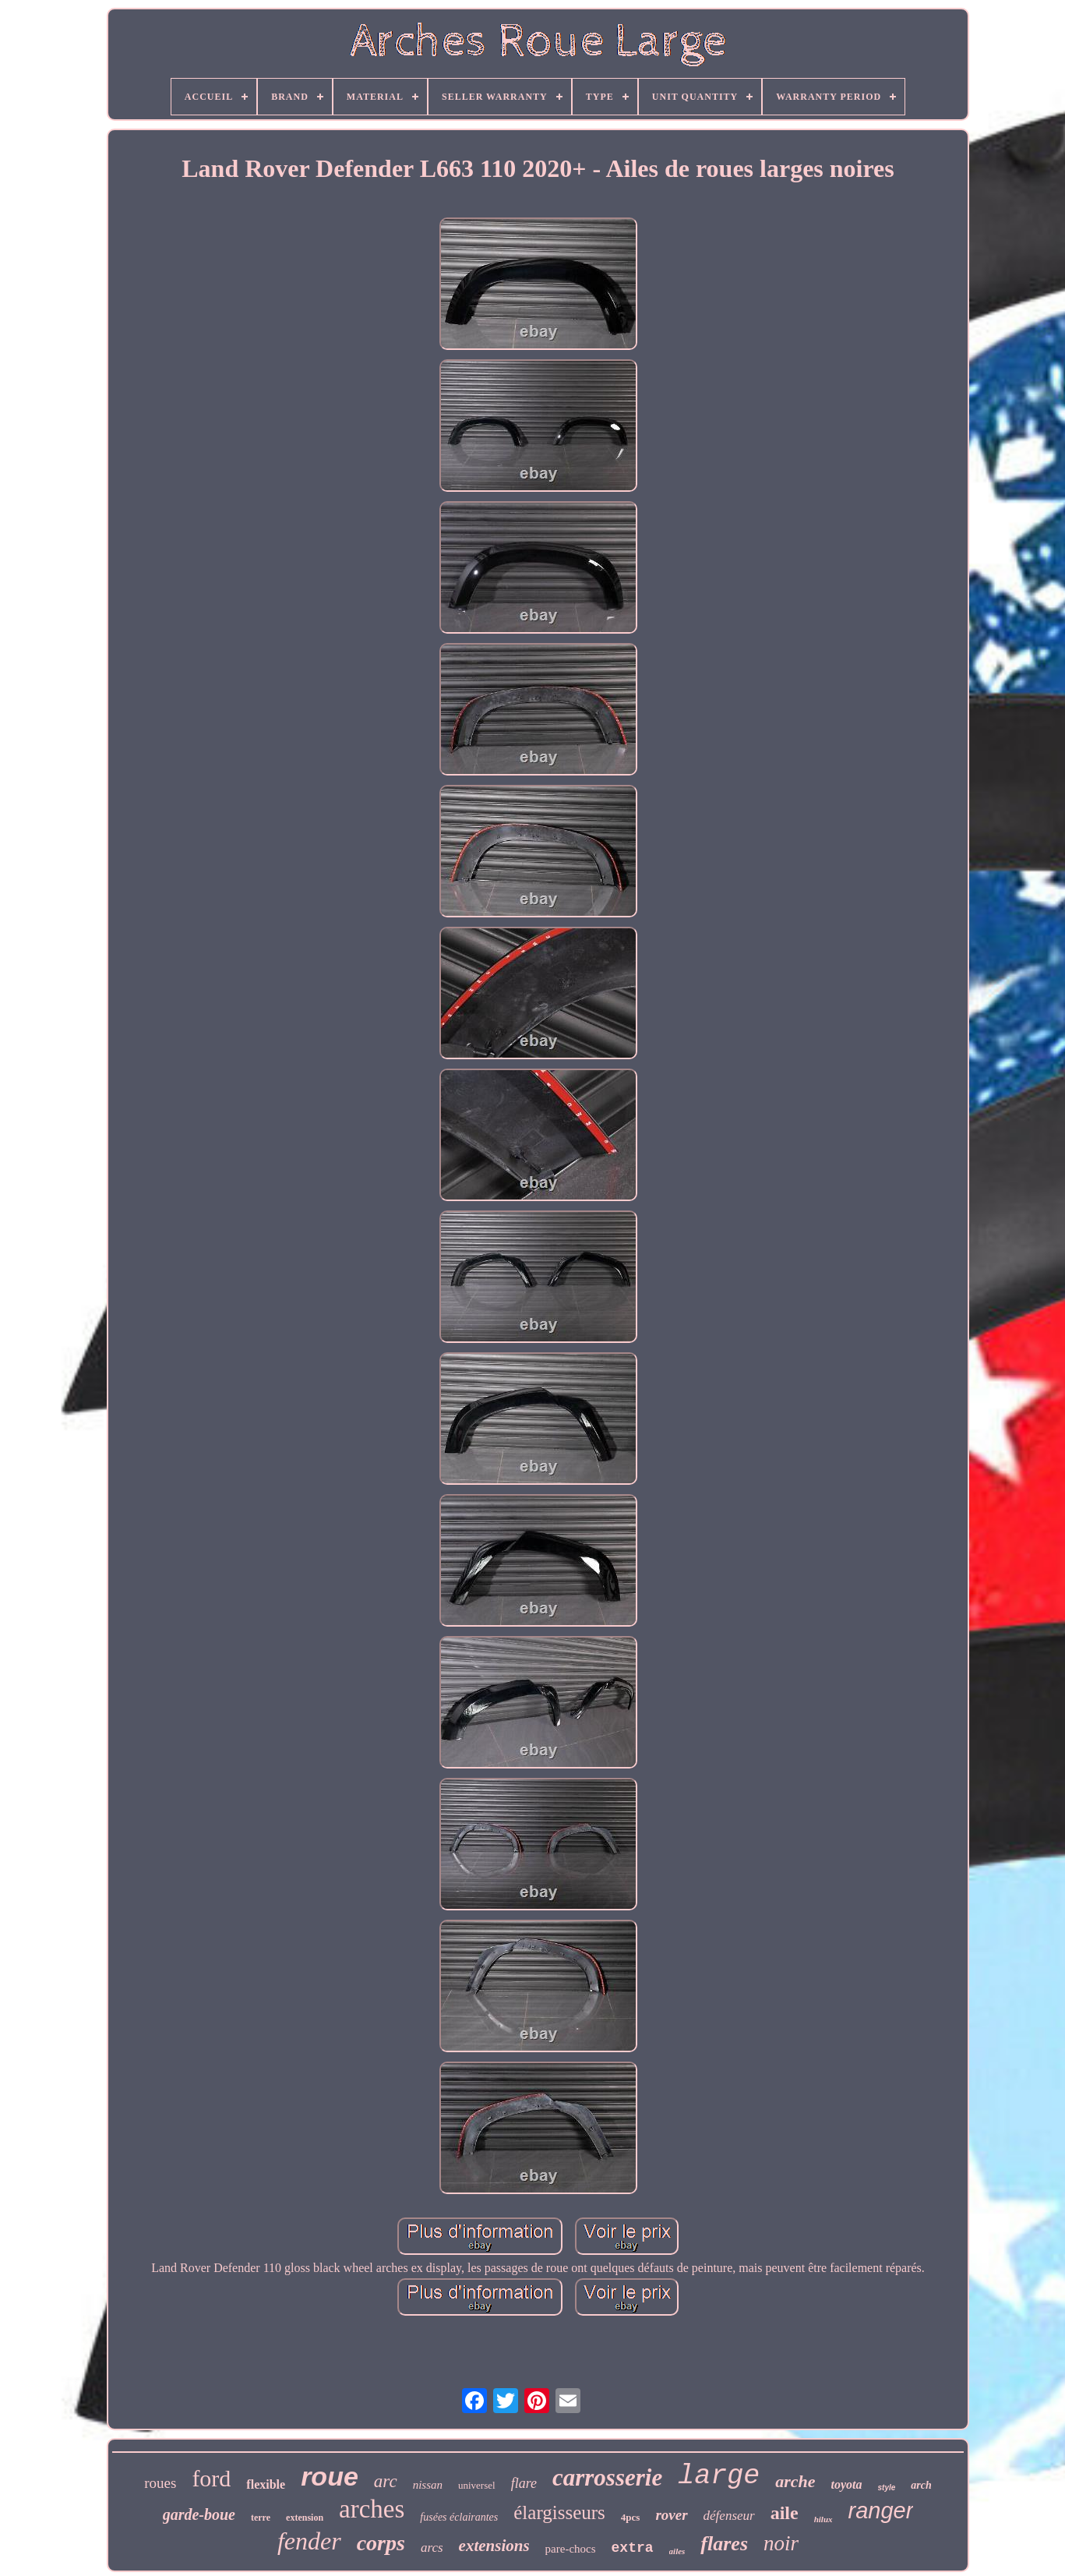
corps (381, 2543)
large (719, 2476)
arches (371, 2509)
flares (724, 2543)
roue (329, 2476)
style (887, 2487)
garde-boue (199, 2514)
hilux (823, 2519)
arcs (432, 2547)
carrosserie (607, 2477)
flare (524, 2483)
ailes (677, 2551)
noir (781, 2543)
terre (260, 2517)
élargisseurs (559, 2512)
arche (795, 2481)
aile (785, 2513)
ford (211, 2478)
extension (304, 2517)
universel (476, 2485)
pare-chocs (570, 2548)
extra (633, 2548)
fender (309, 2541)
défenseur (729, 2515)
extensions (494, 2545)
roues (160, 2483)
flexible (265, 2484)
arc (385, 2481)
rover (671, 2515)
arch (921, 2485)
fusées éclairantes (459, 2517)
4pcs (630, 2517)
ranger (881, 2510)
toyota (846, 2484)
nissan (428, 2485)
